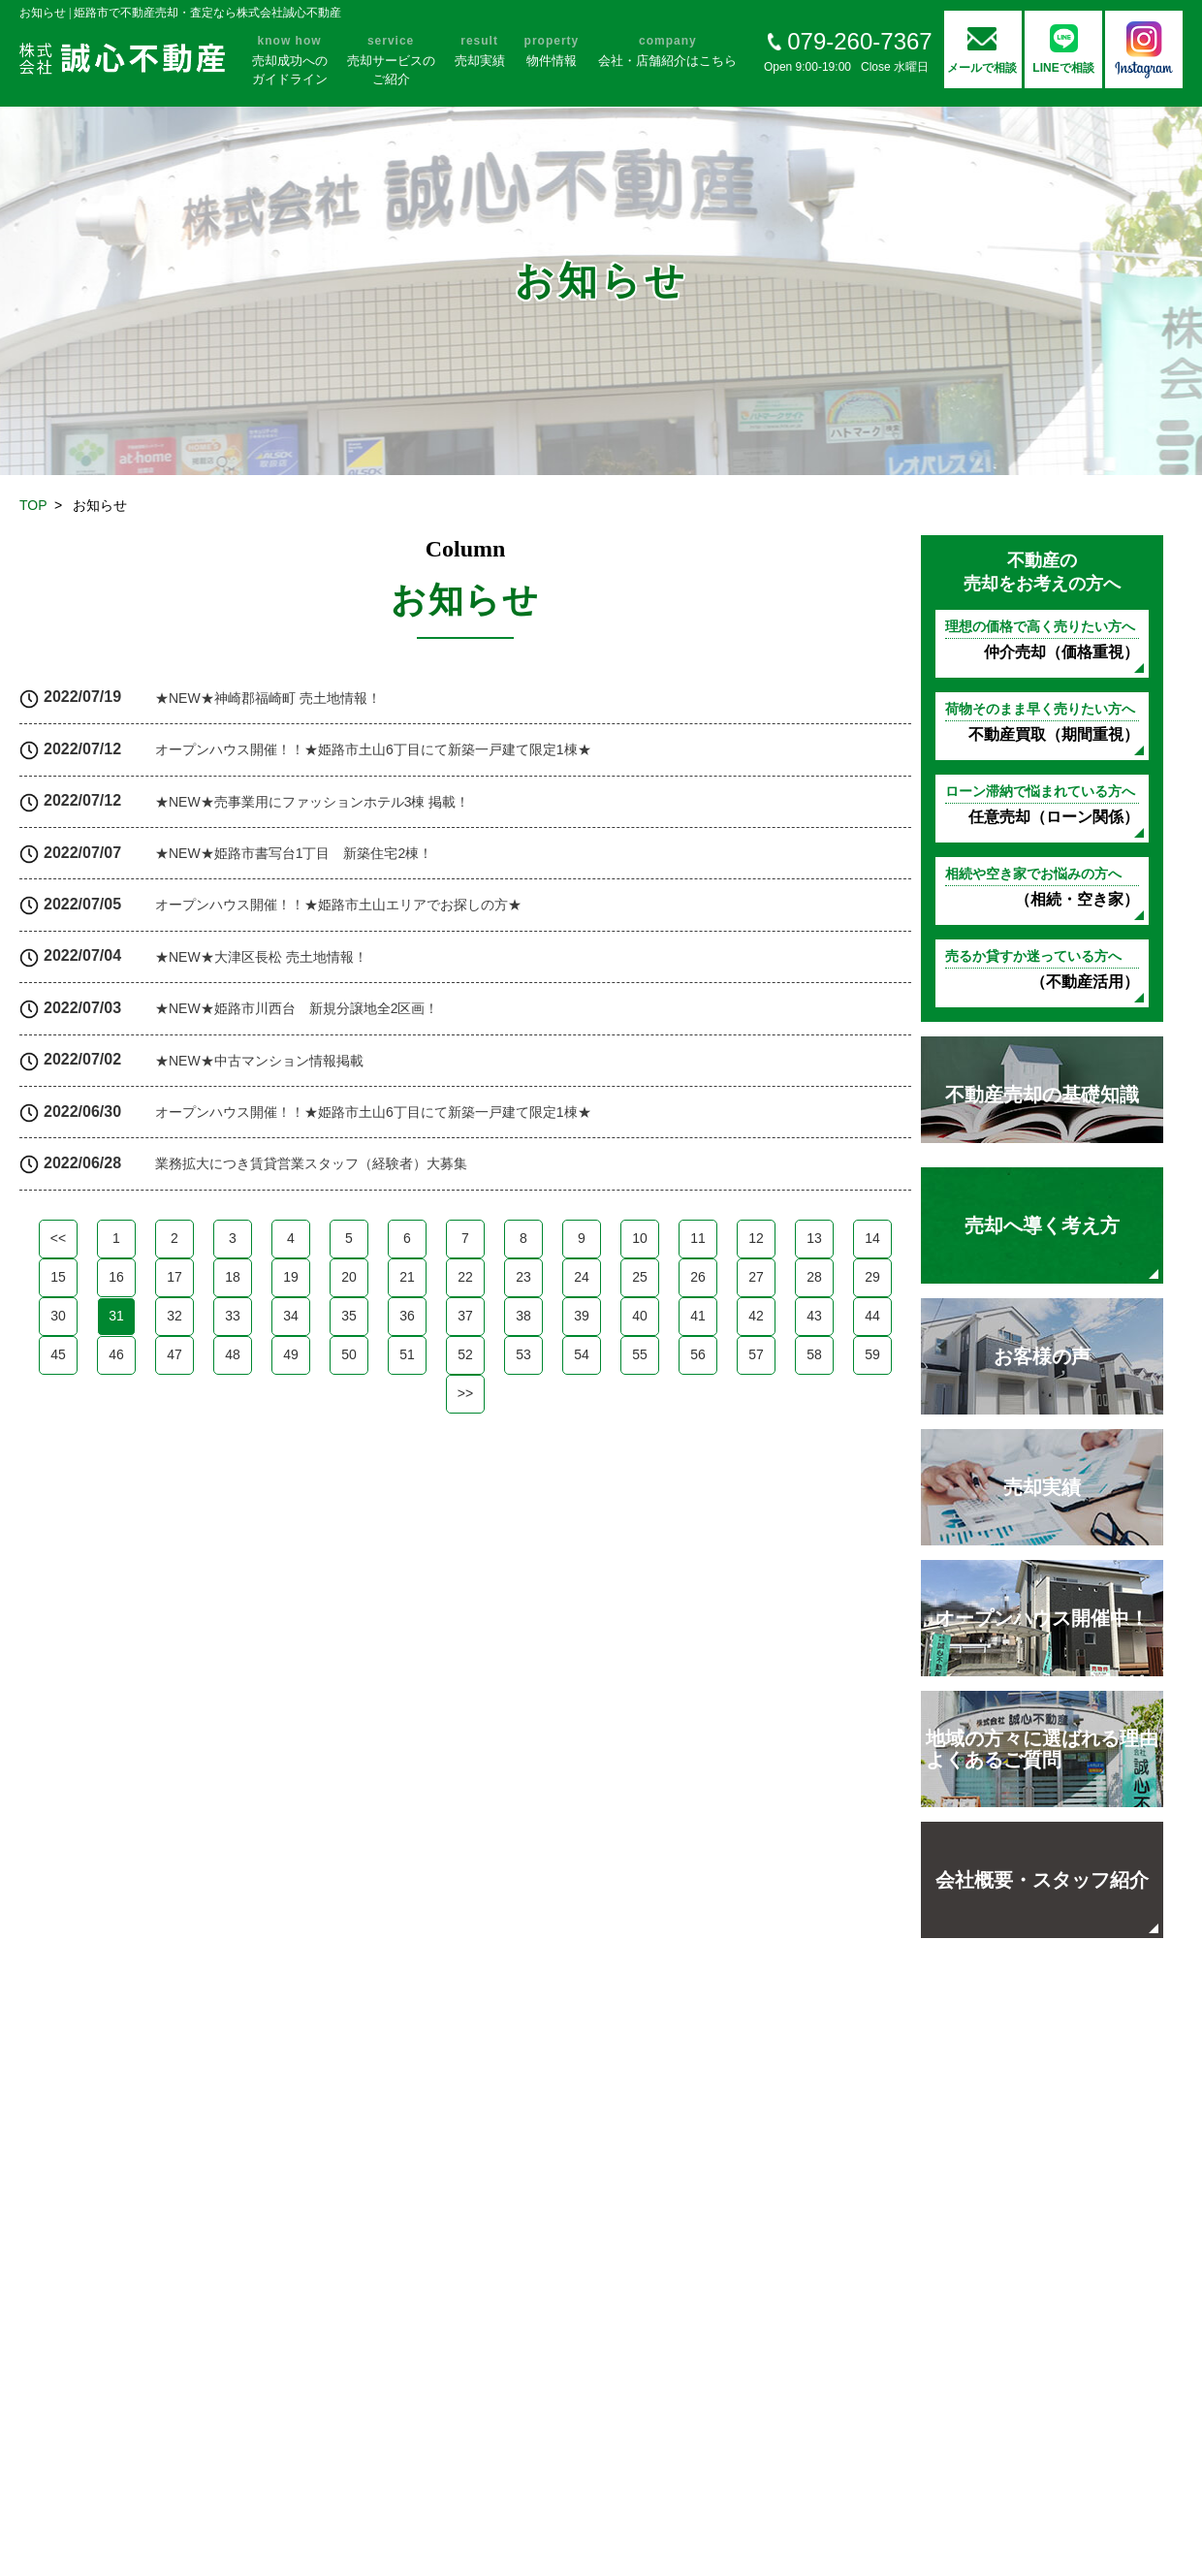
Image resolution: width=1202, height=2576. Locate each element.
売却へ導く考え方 (1042, 1225)
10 (640, 1238)
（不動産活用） (1042, 969)
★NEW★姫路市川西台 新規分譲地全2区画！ (296, 1008)
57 (756, 1354)
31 (116, 1315)
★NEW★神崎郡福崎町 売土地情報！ (268, 698)
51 (407, 1354)
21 (407, 1277)
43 (814, 1315)
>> (465, 1393)
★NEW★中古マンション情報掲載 (259, 1060)
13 (814, 1238)
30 (58, 1315)
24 (581, 1277)
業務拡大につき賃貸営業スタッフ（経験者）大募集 (311, 1163)
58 (814, 1354)
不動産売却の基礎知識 (1042, 1094)
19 (291, 1277)
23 (523, 1277)
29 (872, 1277)
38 (523, 1315)
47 (174, 1354)
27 (756, 1277)
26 (698, 1277)
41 (698, 1315)
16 (116, 1277)
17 (174, 1277)
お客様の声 (1042, 1356)
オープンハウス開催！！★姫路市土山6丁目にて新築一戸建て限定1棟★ (373, 749)
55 (640, 1354)
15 (58, 1277)
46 (116, 1354)
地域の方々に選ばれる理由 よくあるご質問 (1042, 1749)
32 (174, 1315)
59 (872, 1354)
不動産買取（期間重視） (1042, 722)
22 (465, 1277)
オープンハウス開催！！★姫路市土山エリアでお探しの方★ (338, 904)
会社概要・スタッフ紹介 (1042, 1880)
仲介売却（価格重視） (1042, 639)
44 (872, 1315)
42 (756, 1315)
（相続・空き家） (1042, 886)
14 (872, 1238)
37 (465, 1315)
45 (58, 1354)
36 (407, 1315)
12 (756, 1238)
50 (349, 1354)
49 (291, 1354)
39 (581, 1315)
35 (349, 1315)
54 (581, 1354)
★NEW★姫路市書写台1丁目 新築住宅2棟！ (293, 853)
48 (232, 1354)
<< (58, 1238)
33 (232, 1315)
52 (465, 1354)
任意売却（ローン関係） (1042, 804)
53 (523, 1354)
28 (814, 1277)
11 (698, 1238)
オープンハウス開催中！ (1042, 1618)
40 (640, 1315)
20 (349, 1277)
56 (698, 1354)
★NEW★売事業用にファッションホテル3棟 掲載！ (312, 802)
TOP (33, 505)
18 (232, 1277)
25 (640, 1277)
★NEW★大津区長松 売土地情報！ (261, 957)
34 (291, 1315)
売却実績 (1042, 1487)
